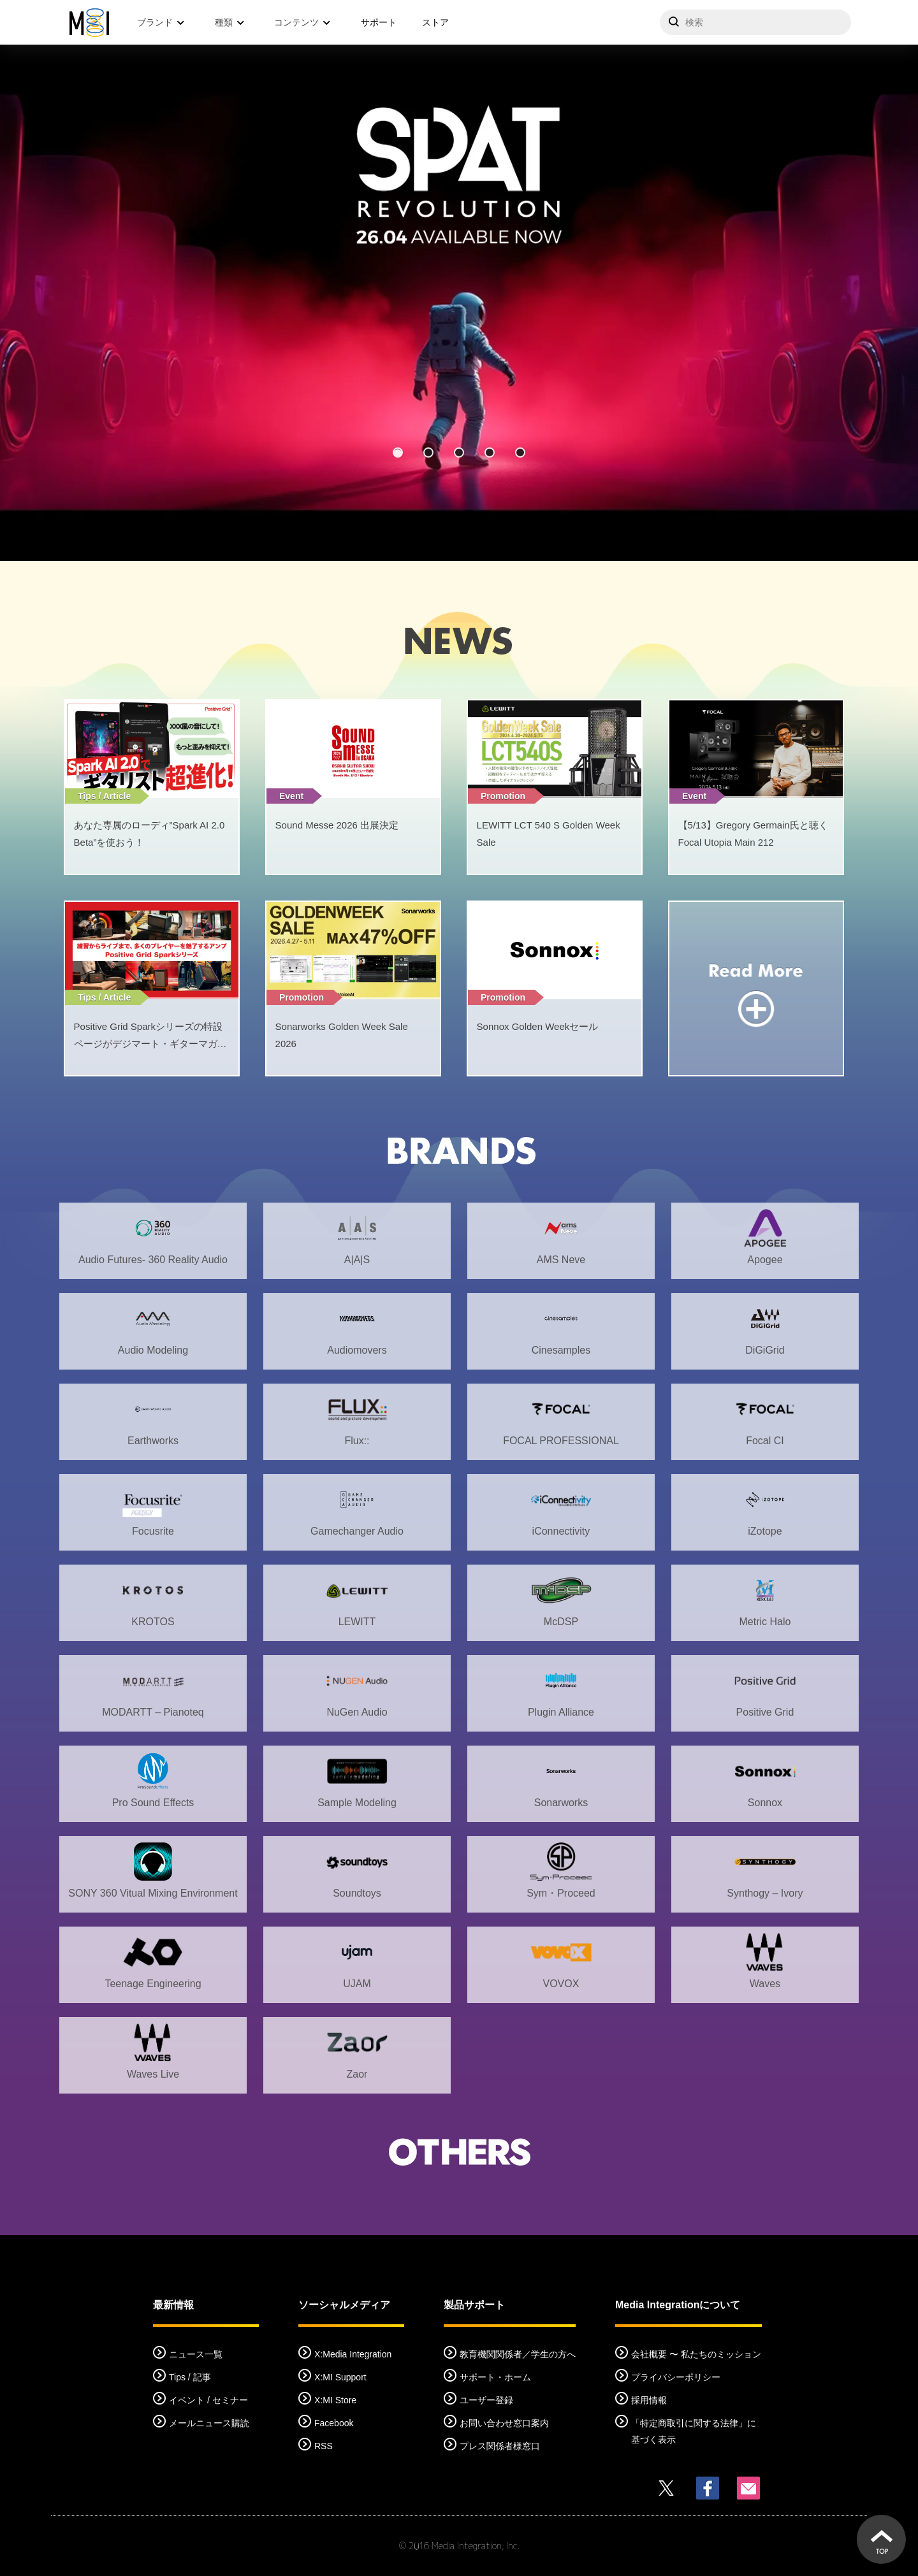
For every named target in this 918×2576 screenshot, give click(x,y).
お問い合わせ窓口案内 (504, 2423)
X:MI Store (335, 2400)
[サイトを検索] (755, 22)
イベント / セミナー (208, 2400)
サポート (379, 22)
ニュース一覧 (195, 2354)
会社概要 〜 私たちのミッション (696, 2354)
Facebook (333, 2423)
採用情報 (649, 2400)
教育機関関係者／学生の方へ (518, 2354)
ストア (435, 22)
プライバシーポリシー (675, 2377)
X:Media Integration (352, 2354)
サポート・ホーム (495, 2377)
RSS (323, 2446)
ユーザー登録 (486, 2400)
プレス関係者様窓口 (500, 2446)
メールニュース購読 (209, 2423)
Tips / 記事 (190, 2377)
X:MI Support (340, 2377)
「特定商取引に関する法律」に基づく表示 (693, 2431)
